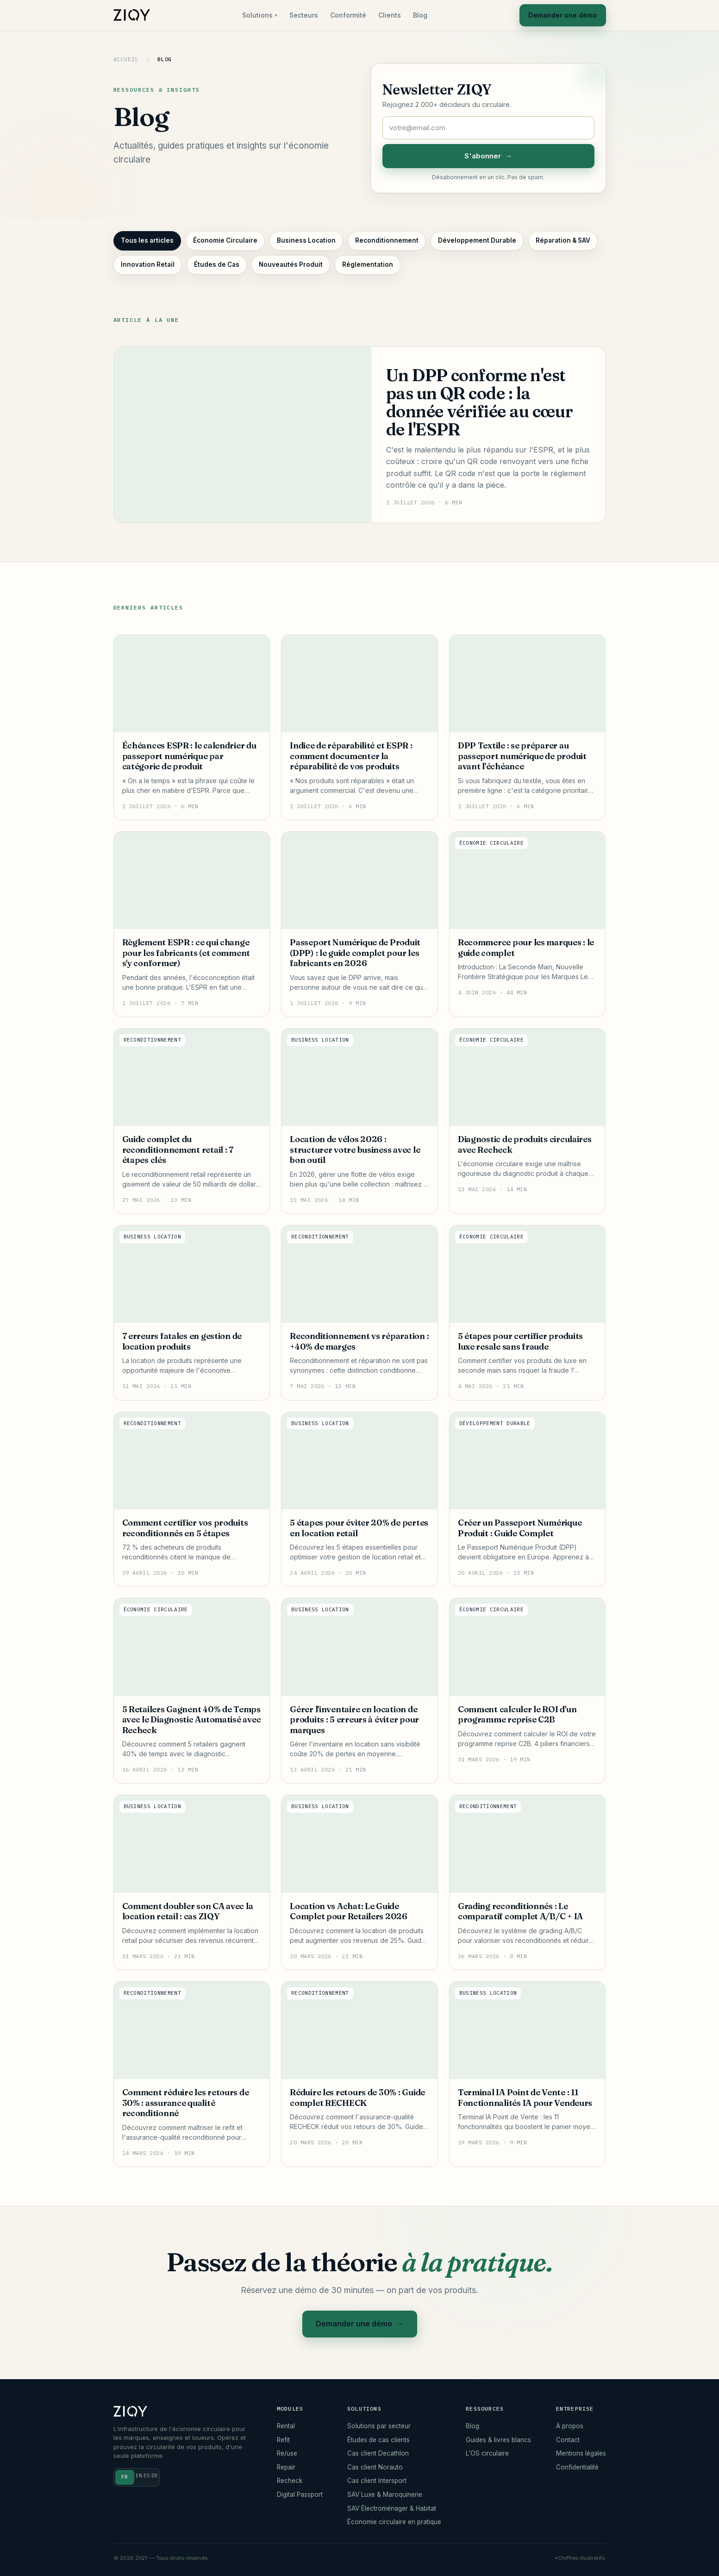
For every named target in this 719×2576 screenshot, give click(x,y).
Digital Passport (300, 2494)
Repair (286, 2467)
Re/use (287, 2453)
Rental (286, 2426)
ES (147, 2475)
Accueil (126, 59)
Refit (283, 2440)
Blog (416, 15)
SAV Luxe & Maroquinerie (384, 2494)
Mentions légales (581, 2453)
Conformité (344, 15)
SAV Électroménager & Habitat (391, 2508)
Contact (568, 2440)
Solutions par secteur (379, 2426)
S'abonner (488, 156)
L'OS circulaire (487, 2453)
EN (139, 2475)
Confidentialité (577, 2467)
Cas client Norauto (375, 2467)
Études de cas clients (378, 2440)
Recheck (289, 2480)
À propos (569, 2426)
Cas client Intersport (376, 2480)
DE (154, 2475)
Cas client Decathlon (378, 2453)
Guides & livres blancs (498, 2440)
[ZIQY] (131, 15)
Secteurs (299, 15)
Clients (385, 15)
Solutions (255, 15)
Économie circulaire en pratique (394, 2522)
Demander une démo (558, 15)
